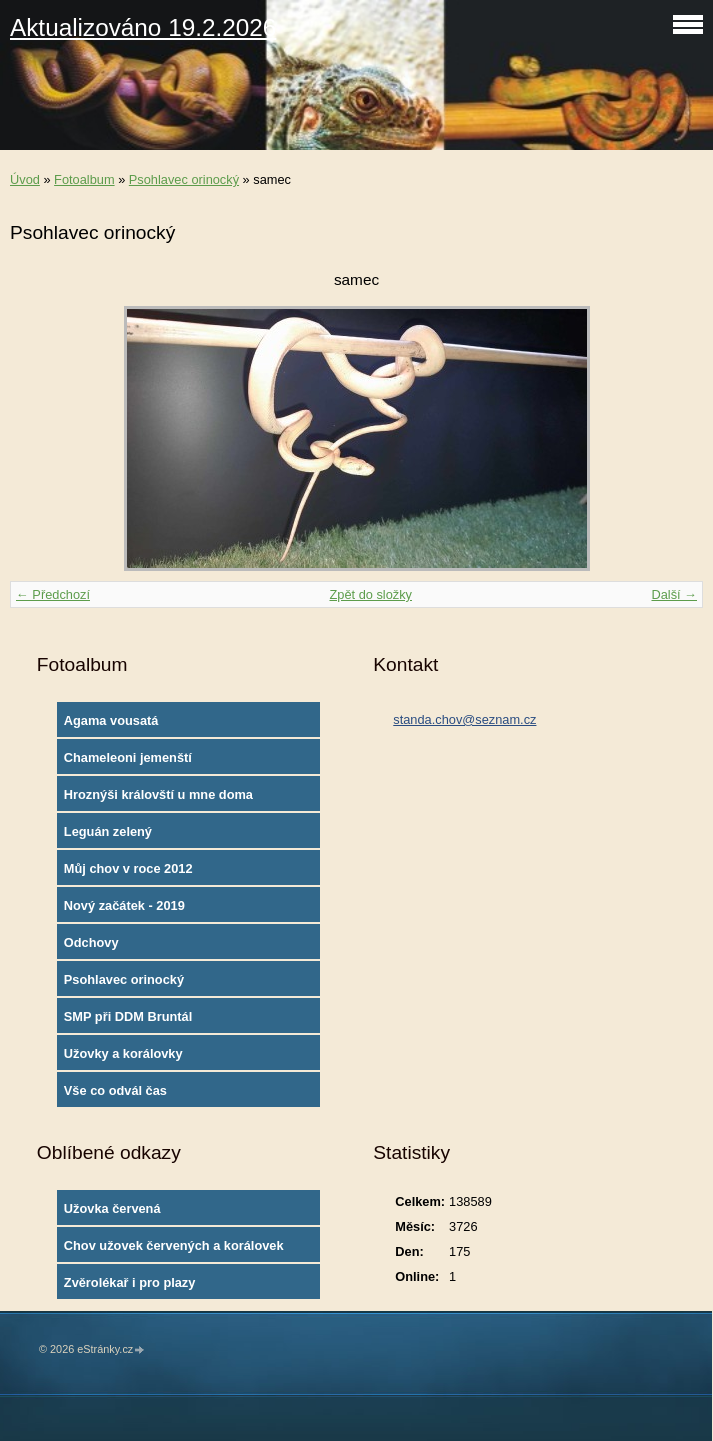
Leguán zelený (108, 831)
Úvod (25, 179)
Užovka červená (112, 1208)
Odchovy (91, 942)
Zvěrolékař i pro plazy (130, 1282)
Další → (674, 594)
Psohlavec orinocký (184, 179)
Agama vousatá (111, 720)
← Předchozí (53, 594)
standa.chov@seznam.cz (464, 719)
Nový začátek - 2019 (124, 905)
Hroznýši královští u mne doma (158, 794)
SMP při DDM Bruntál (128, 1016)
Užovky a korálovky (123, 1053)
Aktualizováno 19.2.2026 (143, 27)
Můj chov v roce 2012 (128, 868)
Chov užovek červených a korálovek (174, 1245)
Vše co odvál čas (115, 1090)
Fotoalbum (84, 179)
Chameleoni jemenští (128, 757)
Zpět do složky (370, 594)
